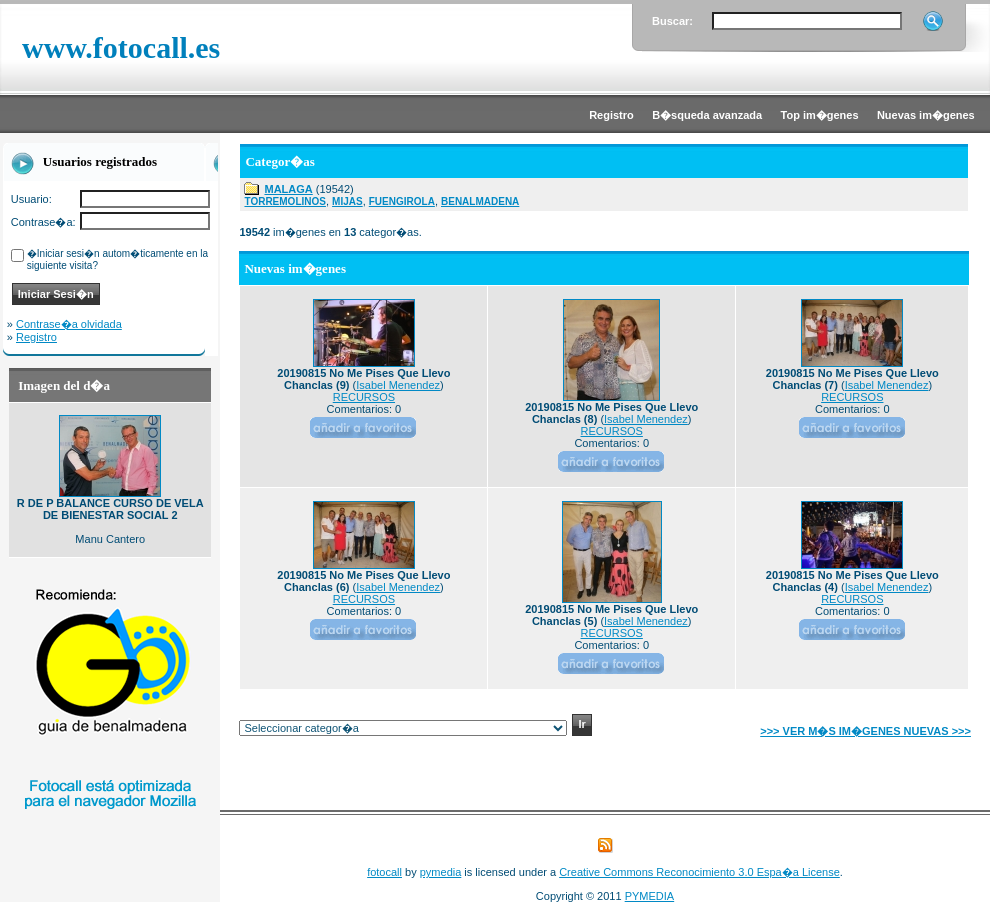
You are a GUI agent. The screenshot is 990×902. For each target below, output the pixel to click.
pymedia (441, 872)
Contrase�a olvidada (69, 324)
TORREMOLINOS (284, 201)
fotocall (384, 872)
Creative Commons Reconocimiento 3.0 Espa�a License (699, 872)
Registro (36, 337)
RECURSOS (364, 397)
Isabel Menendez (398, 385)
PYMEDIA (650, 896)
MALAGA (288, 189)
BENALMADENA (480, 201)
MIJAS (347, 201)
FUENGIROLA (402, 201)
